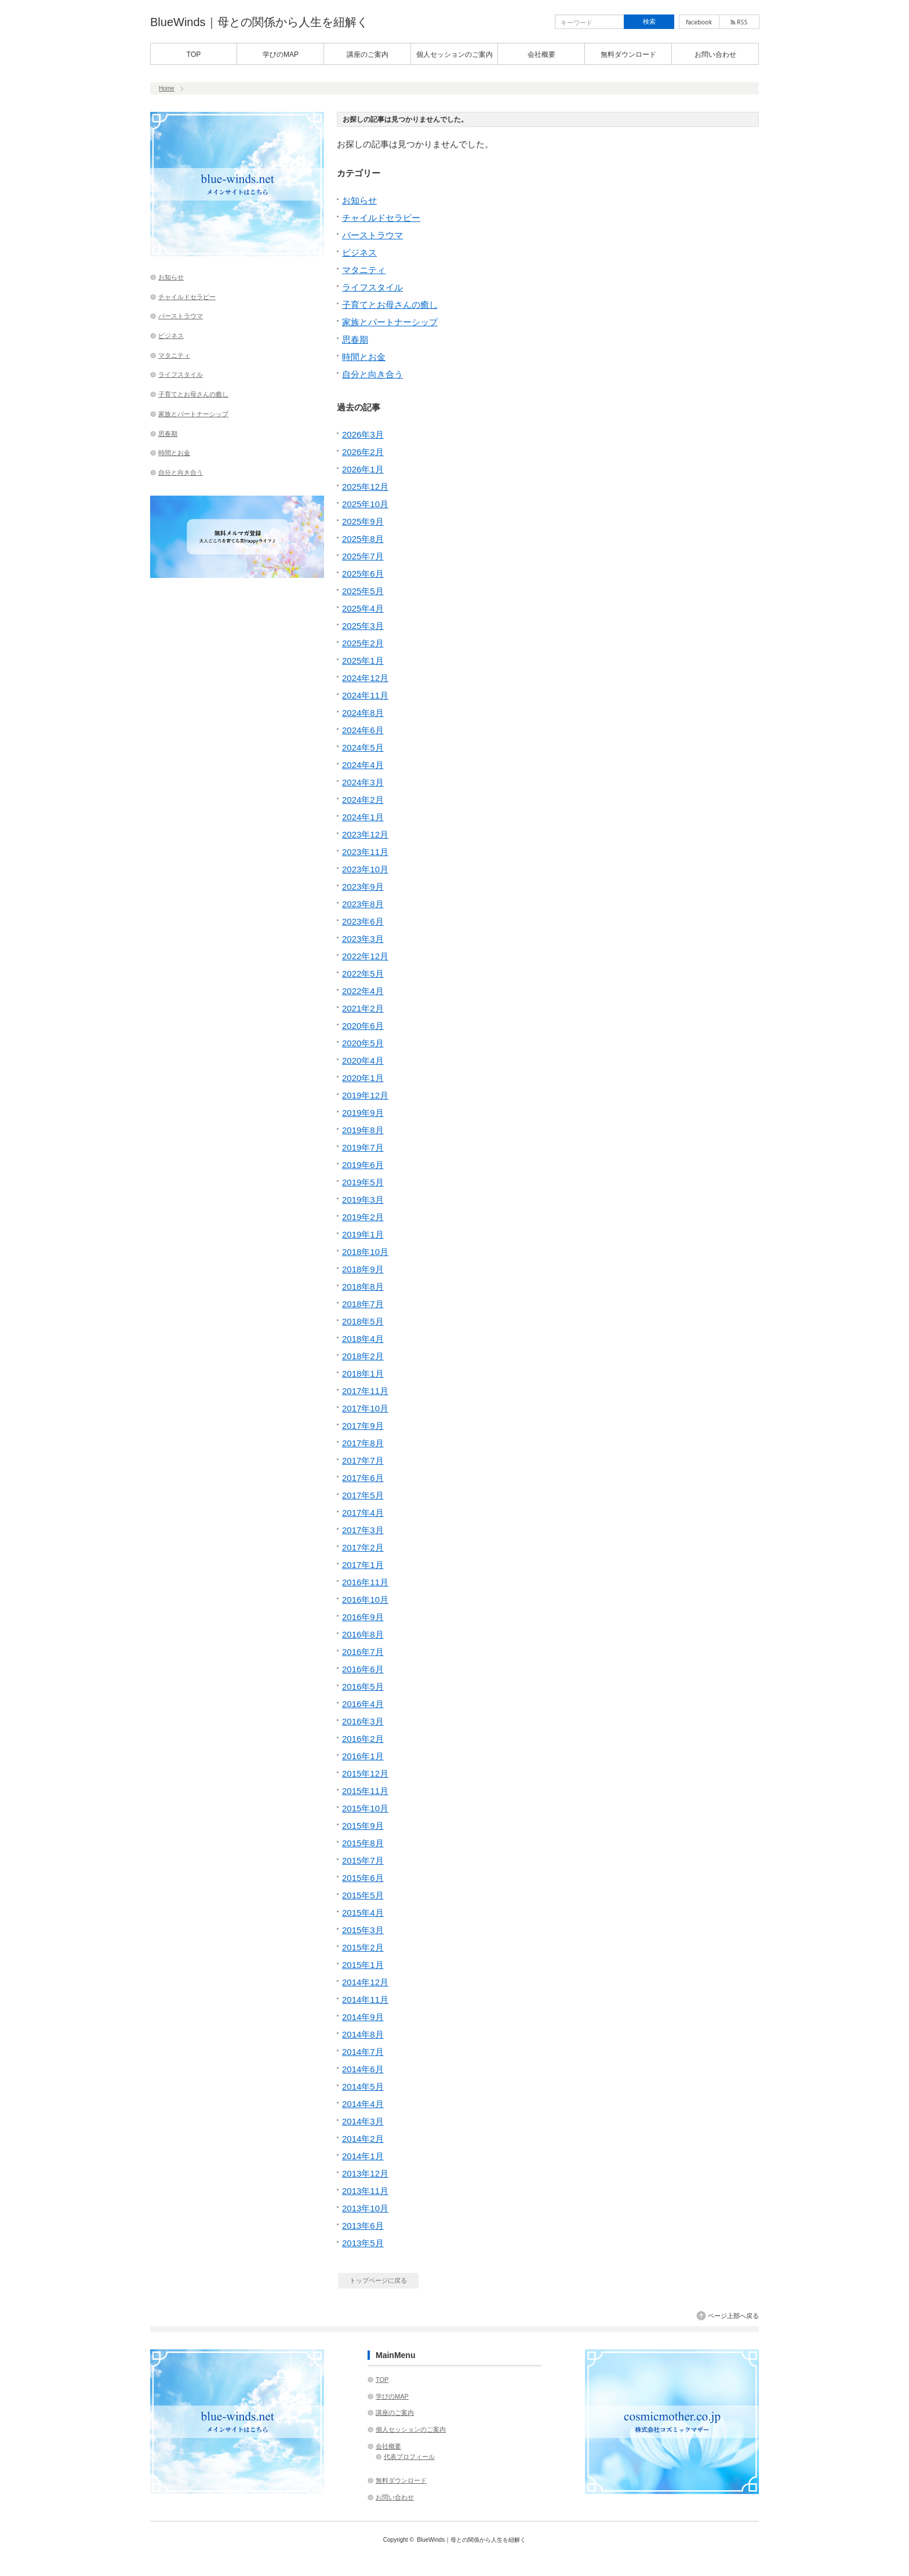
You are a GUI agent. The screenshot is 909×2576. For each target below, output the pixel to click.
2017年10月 (365, 1408)
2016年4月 (363, 1704)
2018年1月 (363, 1373)
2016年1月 (363, 1756)
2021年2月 (363, 1008)
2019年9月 (363, 1113)
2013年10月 (365, 2208)
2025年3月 (363, 626)
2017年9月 (363, 1426)
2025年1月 (363, 660)
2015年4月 (363, 1913)
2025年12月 (365, 487)
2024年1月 (363, 817)
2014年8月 (363, 2034)
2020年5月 (363, 1043)
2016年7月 (363, 1652)
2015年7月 (363, 1860)
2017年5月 (363, 1495)
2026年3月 (363, 434)
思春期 (355, 339)
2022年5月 (363, 973)
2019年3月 (363, 1200)
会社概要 (541, 54)
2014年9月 (363, 2017)
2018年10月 (365, 1252)
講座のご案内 (367, 54)
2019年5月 (363, 1182)
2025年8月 (363, 539)
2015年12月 (365, 1773)
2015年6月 (363, 1878)
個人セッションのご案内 (454, 54)
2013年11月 (365, 2191)
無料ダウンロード (628, 54)
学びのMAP (281, 54)
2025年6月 (363, 573)
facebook (699, 21)
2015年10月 (365, 1808)
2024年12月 (365, 678)
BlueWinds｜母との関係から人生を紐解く (259, 22)
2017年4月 (363, 1513)
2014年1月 (363, 2156)
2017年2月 (363, 1547)
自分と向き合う (372, 374)
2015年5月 (363, 1895)
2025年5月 (363, 591)
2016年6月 (363, 1669)
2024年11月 (365, 695)
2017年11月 (365, 1391)
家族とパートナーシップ (390, 322)
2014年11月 (365, 1999)
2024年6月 (363, 730)
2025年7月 (363, 556)
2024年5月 (363, 747)
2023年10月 (365, 869)
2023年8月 (363, 904)
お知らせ (359, 200)
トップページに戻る (378, 2280)
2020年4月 (363, 1060)
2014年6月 (363, 2069)
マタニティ (364, 270)
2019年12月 (365, 1095)
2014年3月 (363, 2121)
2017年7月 (363, 1460)
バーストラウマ (372, 235)
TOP (194, 54)
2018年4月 (363, 1339)
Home (166, 88)
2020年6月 (363, 1026)
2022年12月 (365, 956)
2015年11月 (365, 1791)
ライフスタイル (372, 287)
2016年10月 (365, 1599)
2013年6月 (363, 2226)
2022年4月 (363, 991)
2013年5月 (363, 2243)
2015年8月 (363, 1843)
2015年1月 (363, 1965)
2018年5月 (363, 1321)
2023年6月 (363, 921)
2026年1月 (363, 469)
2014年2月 (363, 2139)
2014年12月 (365, 1982)
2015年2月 (363, 1947)
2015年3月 (363, 1930)
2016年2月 (363, 1739)
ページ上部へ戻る (733, 2315)
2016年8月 (363, 1634)
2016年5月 (363, 1686)
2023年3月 (363, 939)
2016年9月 (363, 1617)
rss (739, 21)
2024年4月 (363, 765)
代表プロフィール (409, 2456)
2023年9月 (363, 887)
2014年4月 (363, 2104)
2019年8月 (363, 1130)
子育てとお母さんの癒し (390, 305)
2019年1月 (363, 1234)
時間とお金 (364, 357)
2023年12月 (365, 834)
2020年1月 (363, 1078)
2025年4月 (363, 608)
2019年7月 (363, 1147)
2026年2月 (363, 452)
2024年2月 (363, 800)
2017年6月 (363, 1478)
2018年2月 (363, 1356)
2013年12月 (365, 2173)
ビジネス (359, 252)
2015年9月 (363, 1826)
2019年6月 (363, 1165)
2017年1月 (363, 1565)
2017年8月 (363, 1443)
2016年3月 (363, 1721)
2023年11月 (365, 852)
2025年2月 (363, 643)
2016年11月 (365, 1582)
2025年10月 (365, 504)
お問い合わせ (715, 54)
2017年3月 (363, 1530)
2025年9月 (363, 521)
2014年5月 (363, 2086)
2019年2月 (363, 1217)
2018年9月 (363, 1269)
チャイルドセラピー (381, 218)
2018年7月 (363, 1304)
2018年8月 (363, 1286)
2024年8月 (363, 713)
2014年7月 (363, 2052)
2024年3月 (363, 782)
